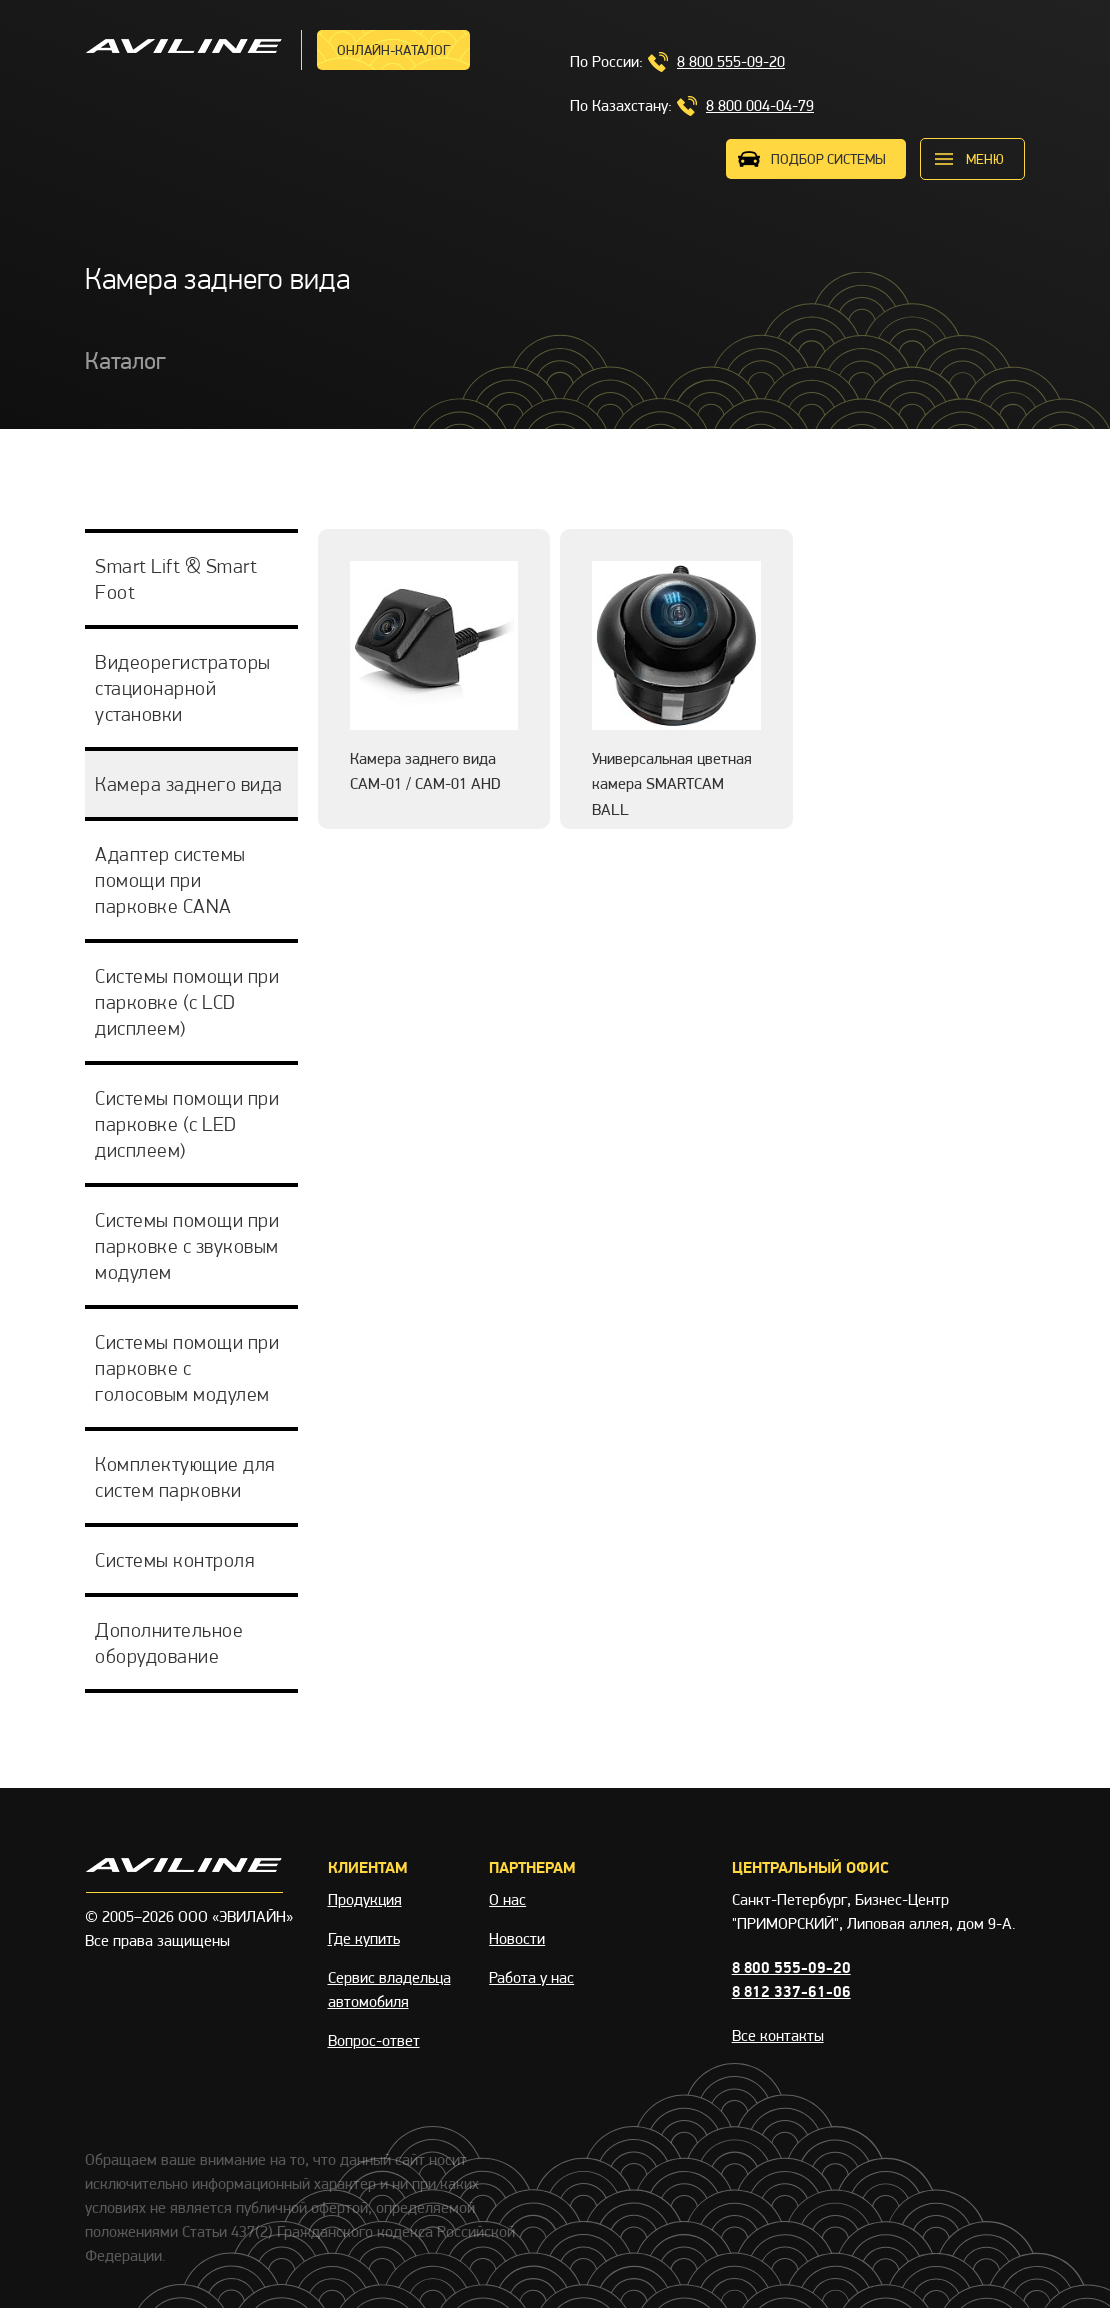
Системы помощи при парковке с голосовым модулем (187, 1368)
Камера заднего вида (189, 784)
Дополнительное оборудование (169, 1643)
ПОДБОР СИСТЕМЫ (828, 159)
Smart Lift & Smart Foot (176, 579)
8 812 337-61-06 (791, 1991)
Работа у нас (531, 1977)
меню (985, 159)
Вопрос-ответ (374, 2040)
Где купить (364, 1938)
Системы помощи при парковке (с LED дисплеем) (187, 1124)
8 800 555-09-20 (731, 61)
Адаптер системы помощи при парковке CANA (170, 880)
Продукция (365, 1899)
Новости (517, 1938)
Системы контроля (174, 1560)
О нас (507, 1899)
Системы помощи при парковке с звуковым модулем (187, 1246)
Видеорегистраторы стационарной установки (183, 688)
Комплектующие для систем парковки (185, 1477)
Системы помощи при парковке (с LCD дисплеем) (187, 1002)
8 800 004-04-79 (760, 105)
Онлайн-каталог (393, 50)
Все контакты (778, 2035)
